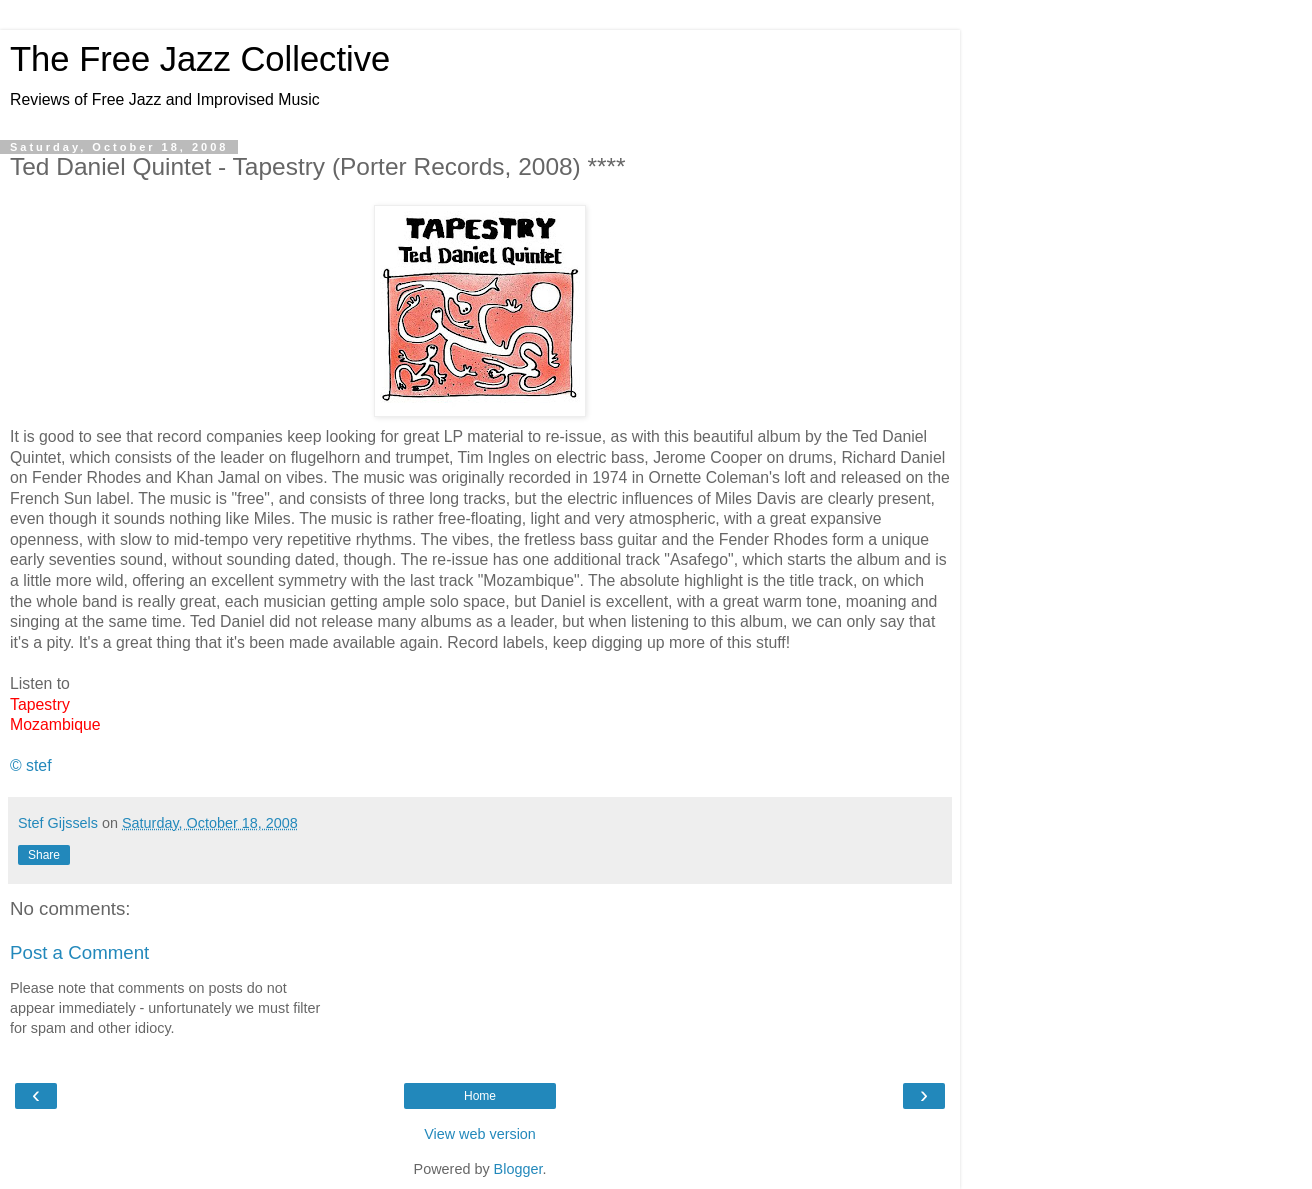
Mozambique (55, 724)
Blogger (518, 1169)
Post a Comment (79, 952)
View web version (480, 1134)
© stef (31, 765)
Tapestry (40, 704)
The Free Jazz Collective (200, 59)
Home (480, 1096)
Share (44, 855)
